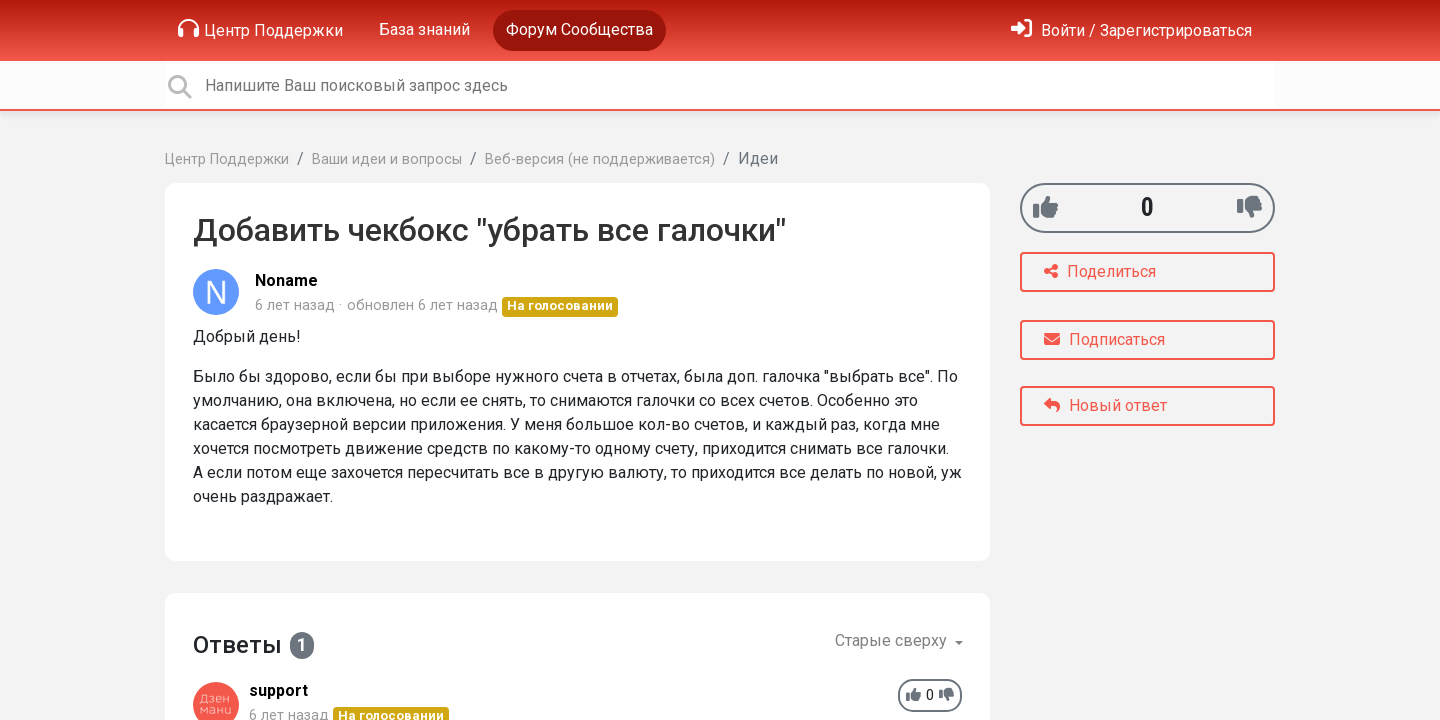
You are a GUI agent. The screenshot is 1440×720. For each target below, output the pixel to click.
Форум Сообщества (579, 29)
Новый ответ (1105, 405)
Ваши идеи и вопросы (387, 159)
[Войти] (1131, 30)
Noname (286, 280)
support (278, 690)
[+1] (1045, 207)
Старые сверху (893, 640)
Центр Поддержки (260, 29)
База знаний (424, 29)
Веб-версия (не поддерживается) (600, 159)
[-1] (1249, 207)
